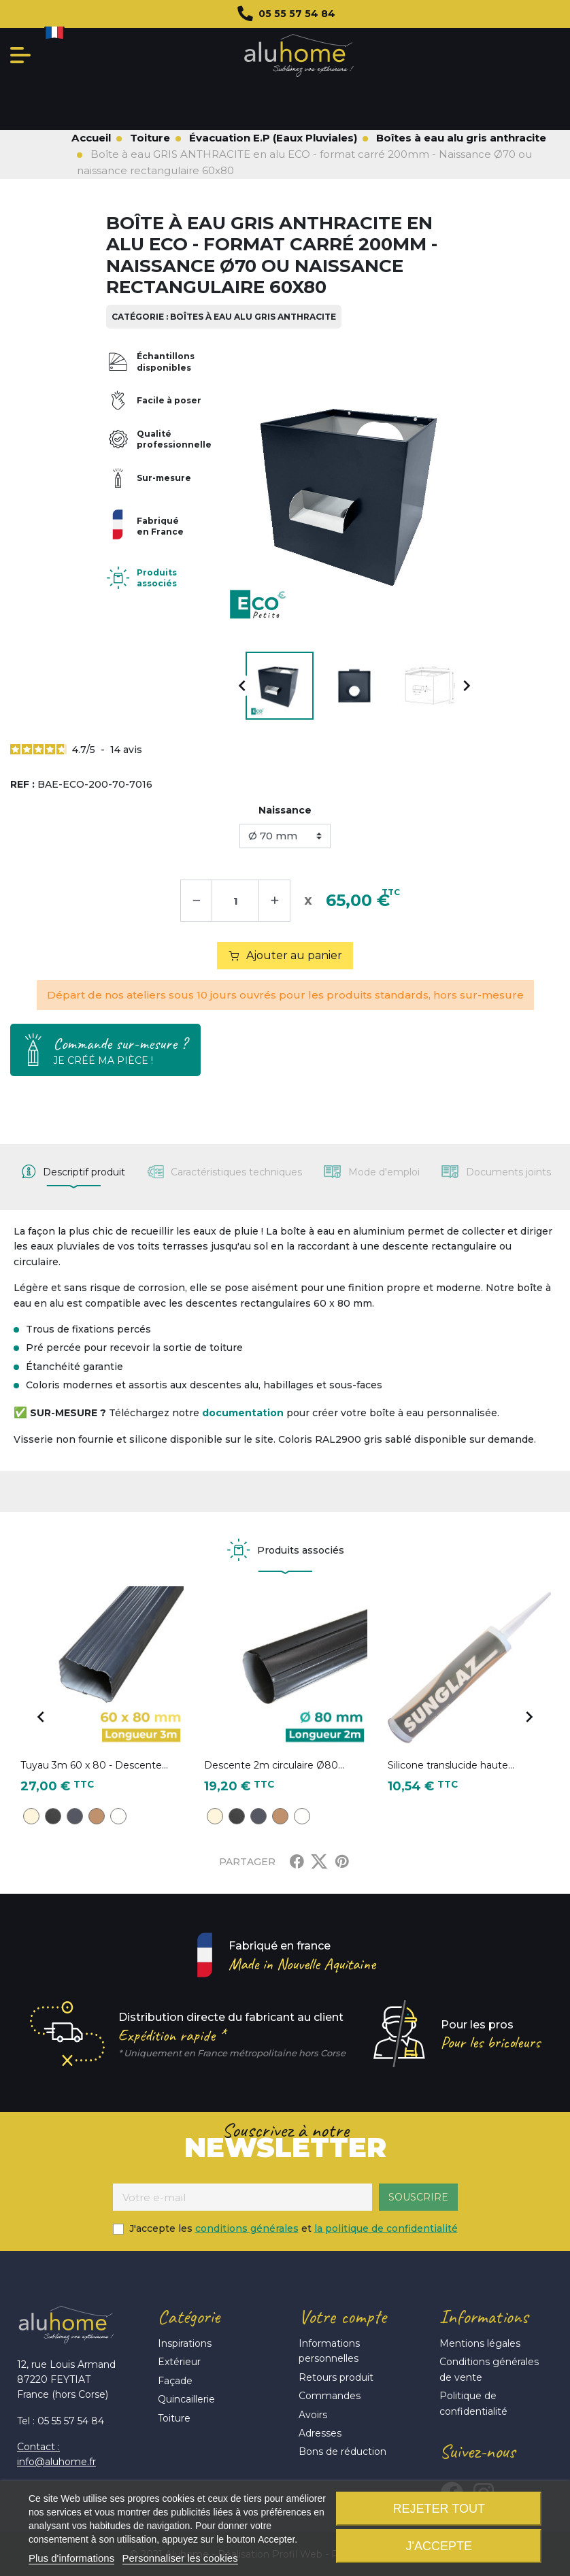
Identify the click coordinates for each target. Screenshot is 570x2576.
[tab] (73, 1172)
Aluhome (298, 55)
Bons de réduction (342, 2451)
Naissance (285, 810)
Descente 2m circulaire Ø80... (274, 1765)
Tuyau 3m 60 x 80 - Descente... (94, 1765)
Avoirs (313, 2415)
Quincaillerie (186, 2399)
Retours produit (336, 2377)
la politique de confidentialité (386, 2228)
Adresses (320, 2433)
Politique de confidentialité (473, 2403)
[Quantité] (235, 900)
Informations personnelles (329, 2350)
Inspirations (185, 2343)
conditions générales (247, 2228)
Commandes (330, 2396)
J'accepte (439, 2546)
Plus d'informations (71, 2558)
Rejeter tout (439, 2508)
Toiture (174, 2418)
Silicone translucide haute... (451, 1765)
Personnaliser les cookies (180, 2558)
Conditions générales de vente (489, 2369)
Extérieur (179, 2362)
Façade (175, 2381)
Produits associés (157, 577)
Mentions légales (479, 2343)
